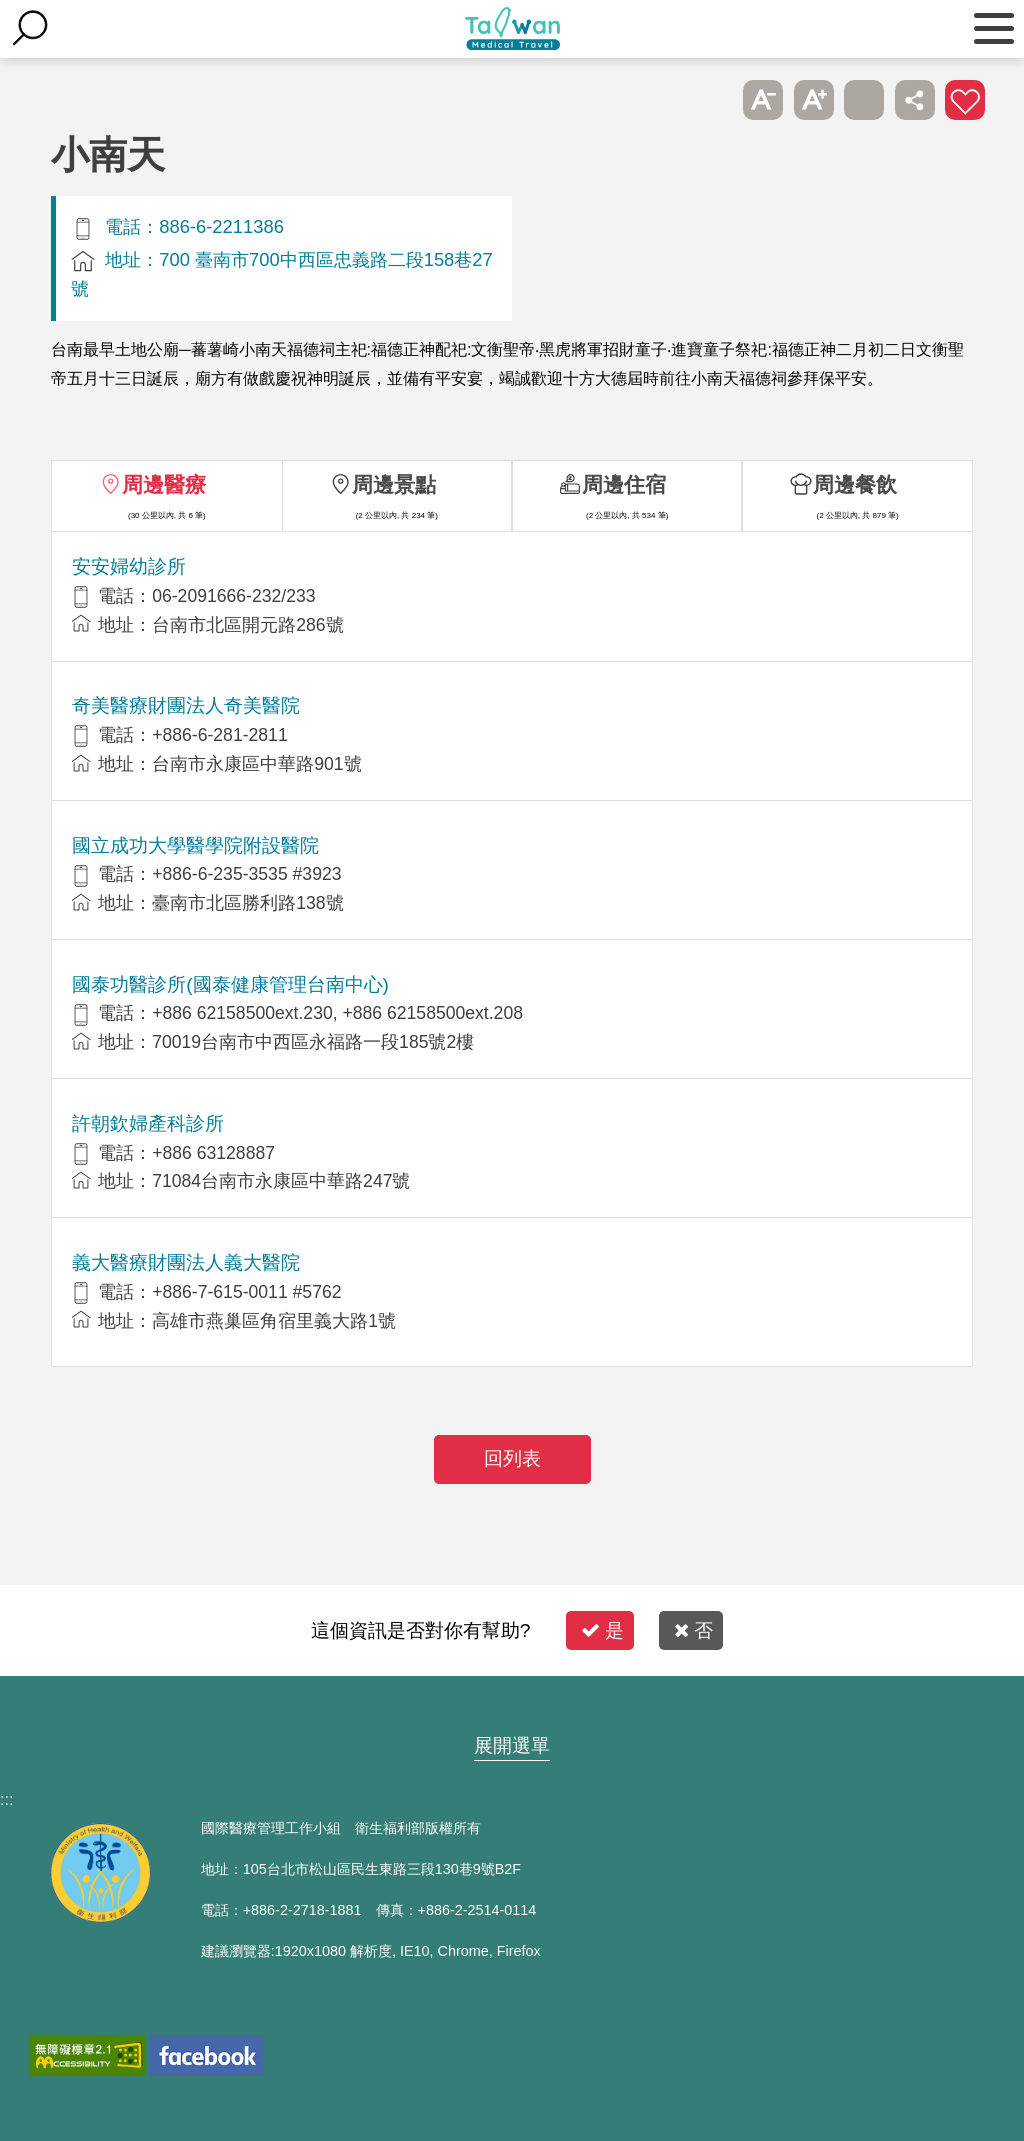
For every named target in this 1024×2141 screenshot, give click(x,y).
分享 (915, 100)
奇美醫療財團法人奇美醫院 (186, 705)
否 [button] (693, 1630)
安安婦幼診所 (129, 566)
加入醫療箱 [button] (965, 100)
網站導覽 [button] (512, 1707)
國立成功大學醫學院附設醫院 (195, 845)
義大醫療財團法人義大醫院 (186, 1262)
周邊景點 (394, 484)
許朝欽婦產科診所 (148, 1123)
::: (6, 1799)
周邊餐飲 (855, 484)
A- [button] (763, 100)
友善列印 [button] (864, 100)
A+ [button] (814, 100)
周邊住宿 (624, 484)
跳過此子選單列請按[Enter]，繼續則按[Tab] (713, 100)
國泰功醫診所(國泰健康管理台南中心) (230, 984)
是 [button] (602, 1630)
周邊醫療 (164, 484)
